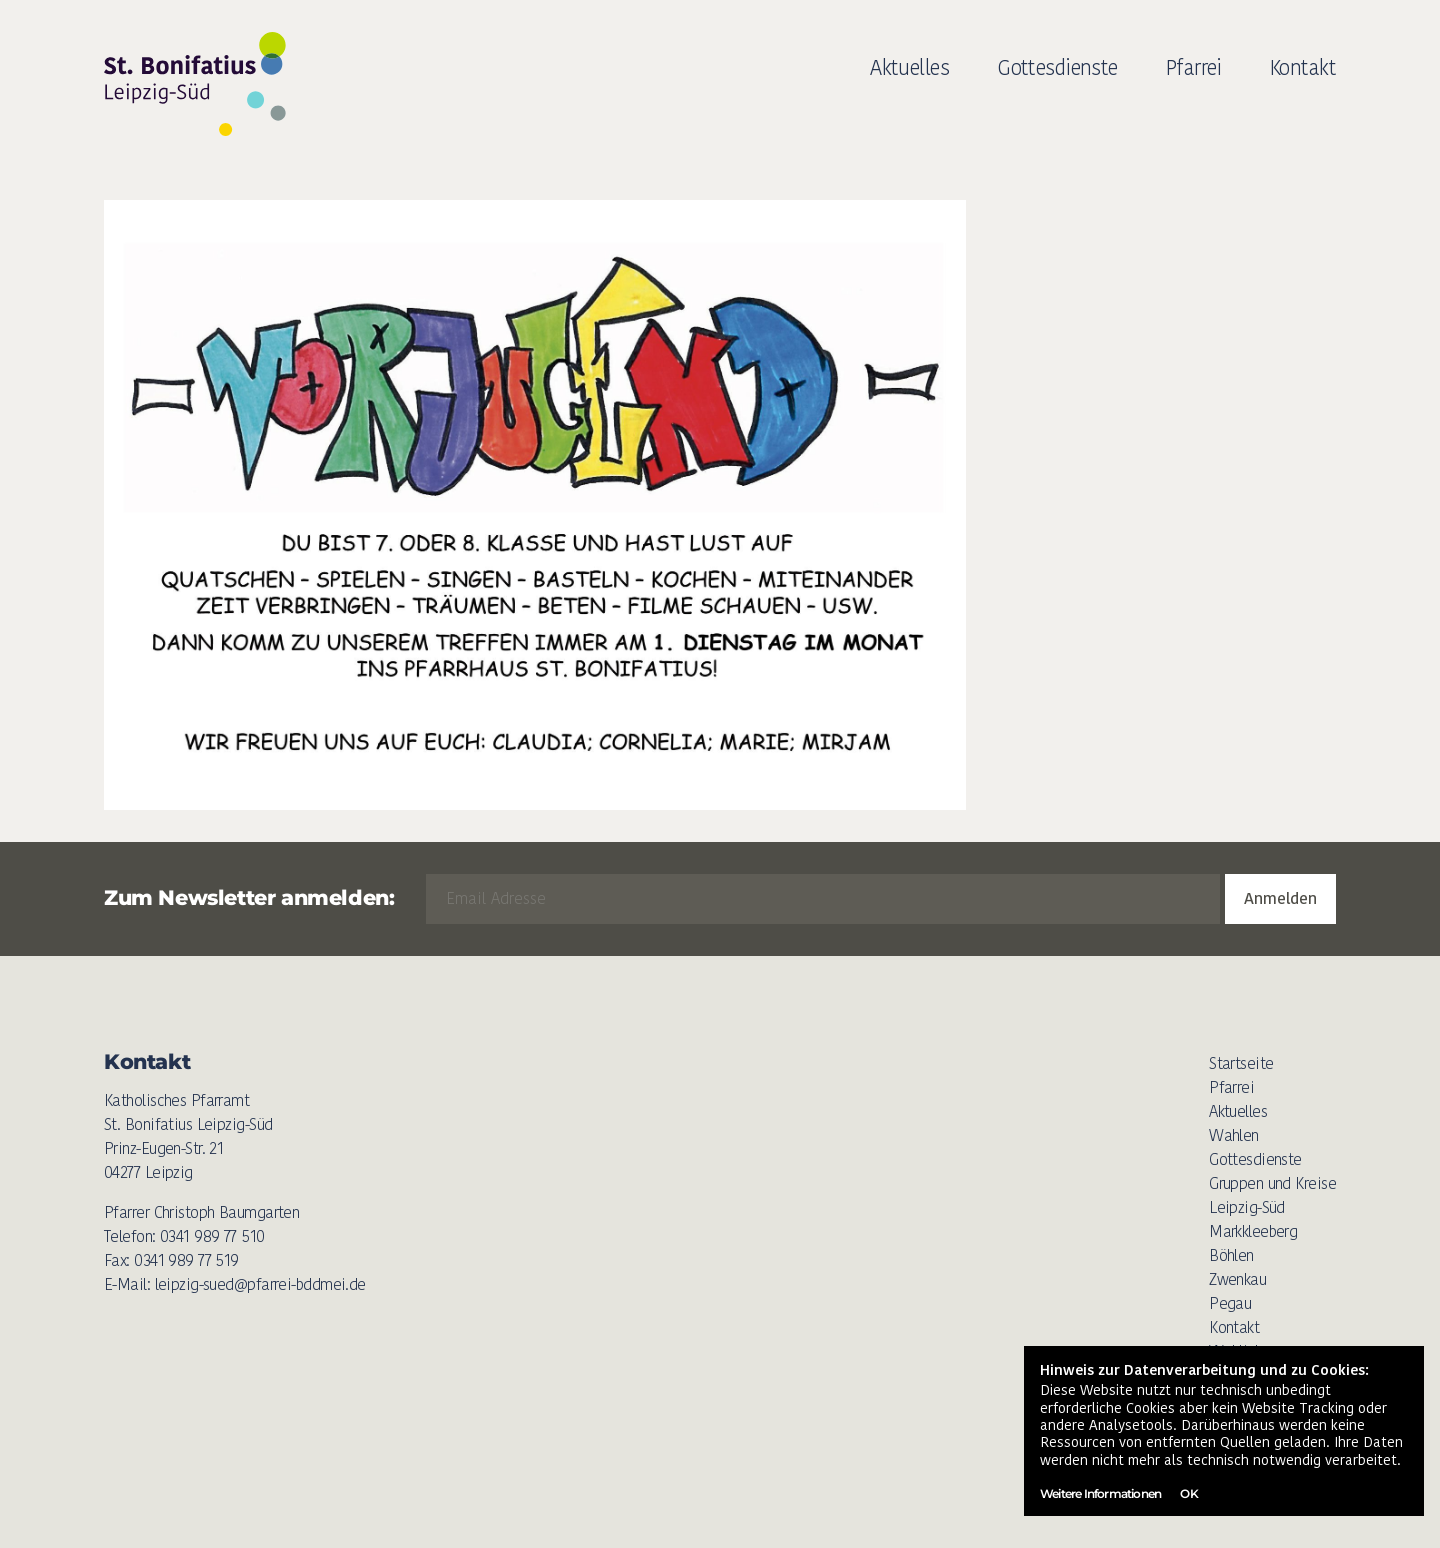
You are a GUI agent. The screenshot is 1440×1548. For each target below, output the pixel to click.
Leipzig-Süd (1247, 1207)
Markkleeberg (1253, 1231)
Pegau (1230, 1303)
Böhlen (1231, 1255)
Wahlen (1234, 1135)
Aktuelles (909, 67)
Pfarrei (1194, 67)
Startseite (1241, 1063)
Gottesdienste (1057, 67)
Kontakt (1303, 67)
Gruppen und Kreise (1272, 1183)
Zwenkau (1237, 1279)
